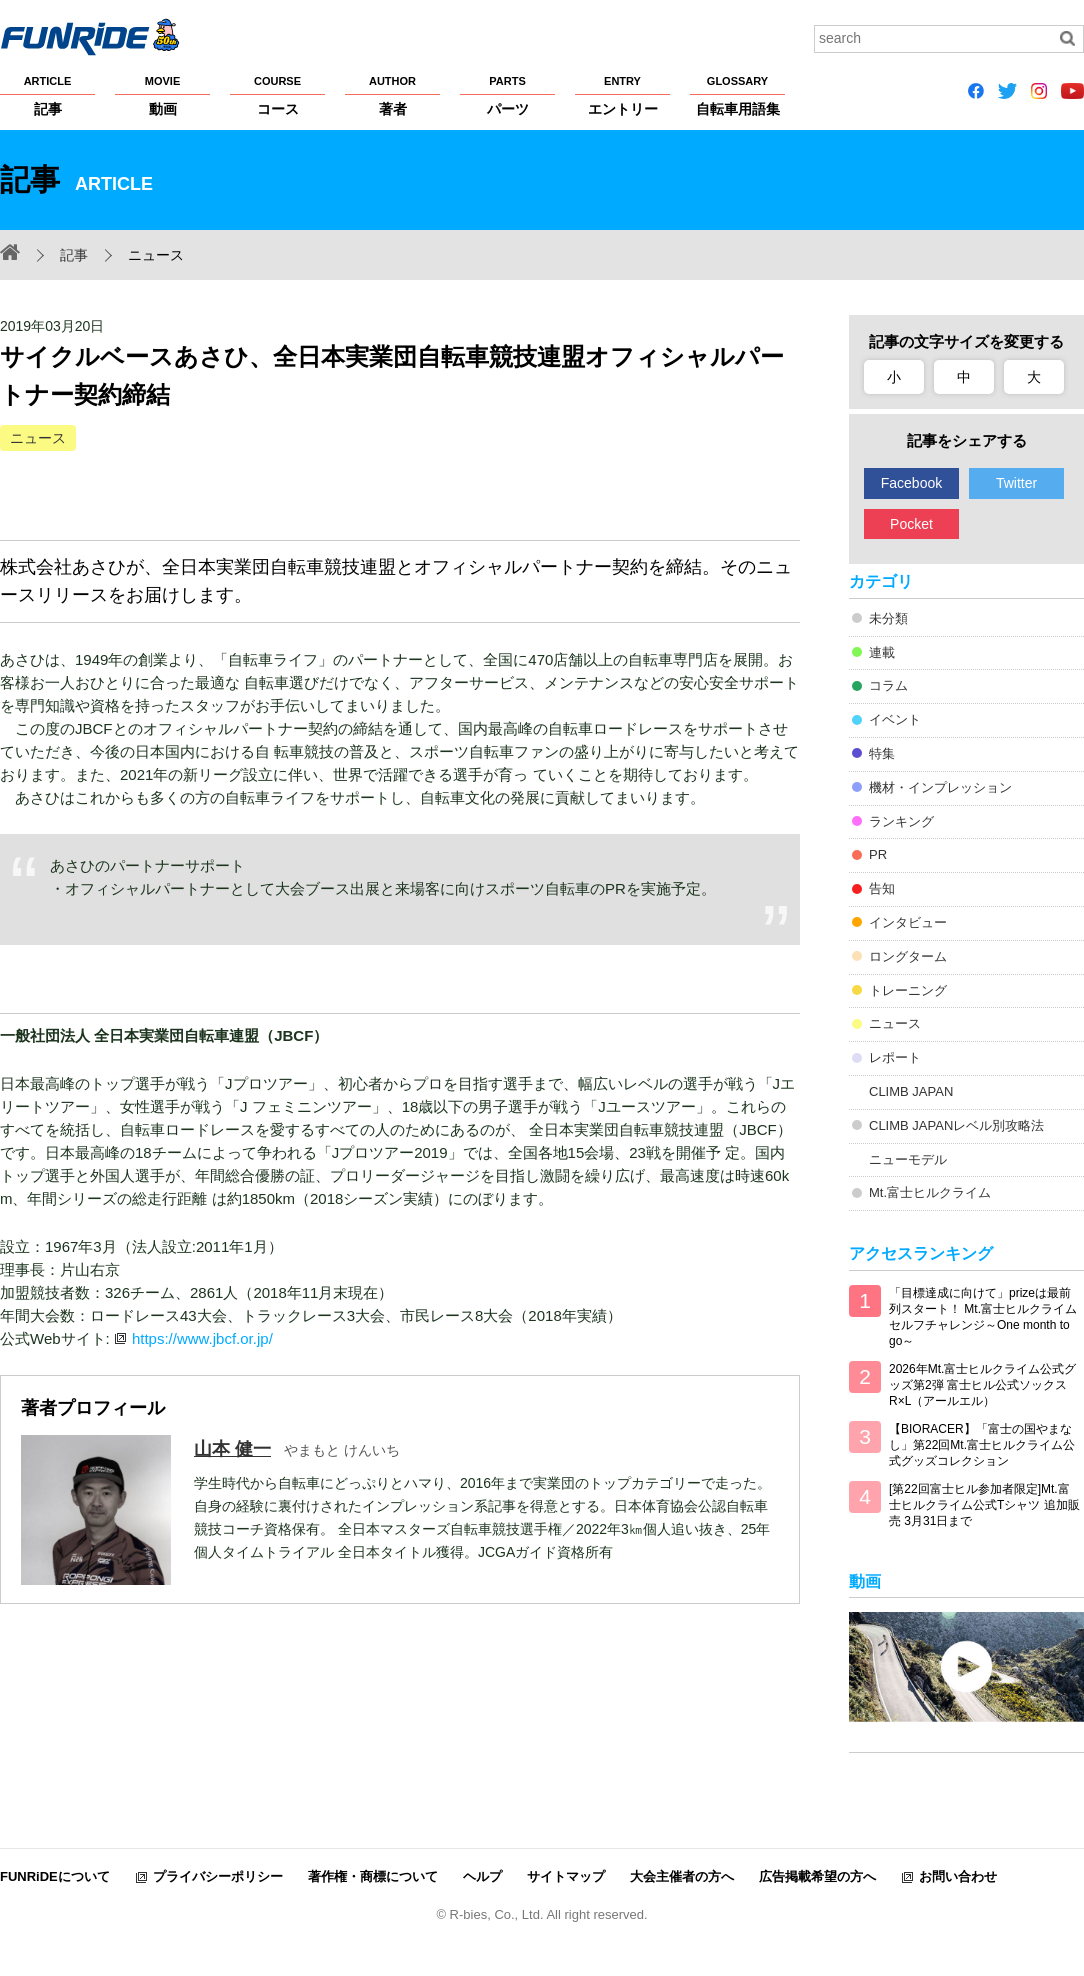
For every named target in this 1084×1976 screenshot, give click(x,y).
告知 (882, 888)
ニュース (38, 438)
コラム (888, 685)
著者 (392, 95)
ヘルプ (482, 1876)
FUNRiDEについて (55, 1876)
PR (878, 854)
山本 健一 (232, 1449)
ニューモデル (908, 1159)
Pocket (911, 524)
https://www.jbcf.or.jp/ (202, 1338)
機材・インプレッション (940, 787)
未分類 (888, 618)
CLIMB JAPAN (911, 1091)
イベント (895, 719)
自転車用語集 (737, 95)
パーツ (507, 95)
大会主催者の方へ (682, 1876)
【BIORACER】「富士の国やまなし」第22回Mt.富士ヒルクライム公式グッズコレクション (982, 1445)
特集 (882, 753)
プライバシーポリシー (218, 1876)
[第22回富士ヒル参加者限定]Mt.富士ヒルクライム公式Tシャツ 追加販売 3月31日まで (984, 1505)
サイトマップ (566, 1876)
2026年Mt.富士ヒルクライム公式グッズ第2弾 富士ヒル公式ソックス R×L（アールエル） (982, 1385)
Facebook (911, 483)
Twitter (1016, 483)
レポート (895, 1057)
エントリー (622, 95)
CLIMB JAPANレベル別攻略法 (956, 1125)
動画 (162, 95)
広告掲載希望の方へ (817, 1876)
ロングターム (908, 956)
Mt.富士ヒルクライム (930, 1192)
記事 (47, 95)
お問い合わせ (958, 1876)
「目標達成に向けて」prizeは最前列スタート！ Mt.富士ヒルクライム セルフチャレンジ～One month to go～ (983, 1317)
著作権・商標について (373, 1876)
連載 (882, 652)
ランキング (901, 821)
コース (277, 95)
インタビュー (908, 922)
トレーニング (908, 990)
